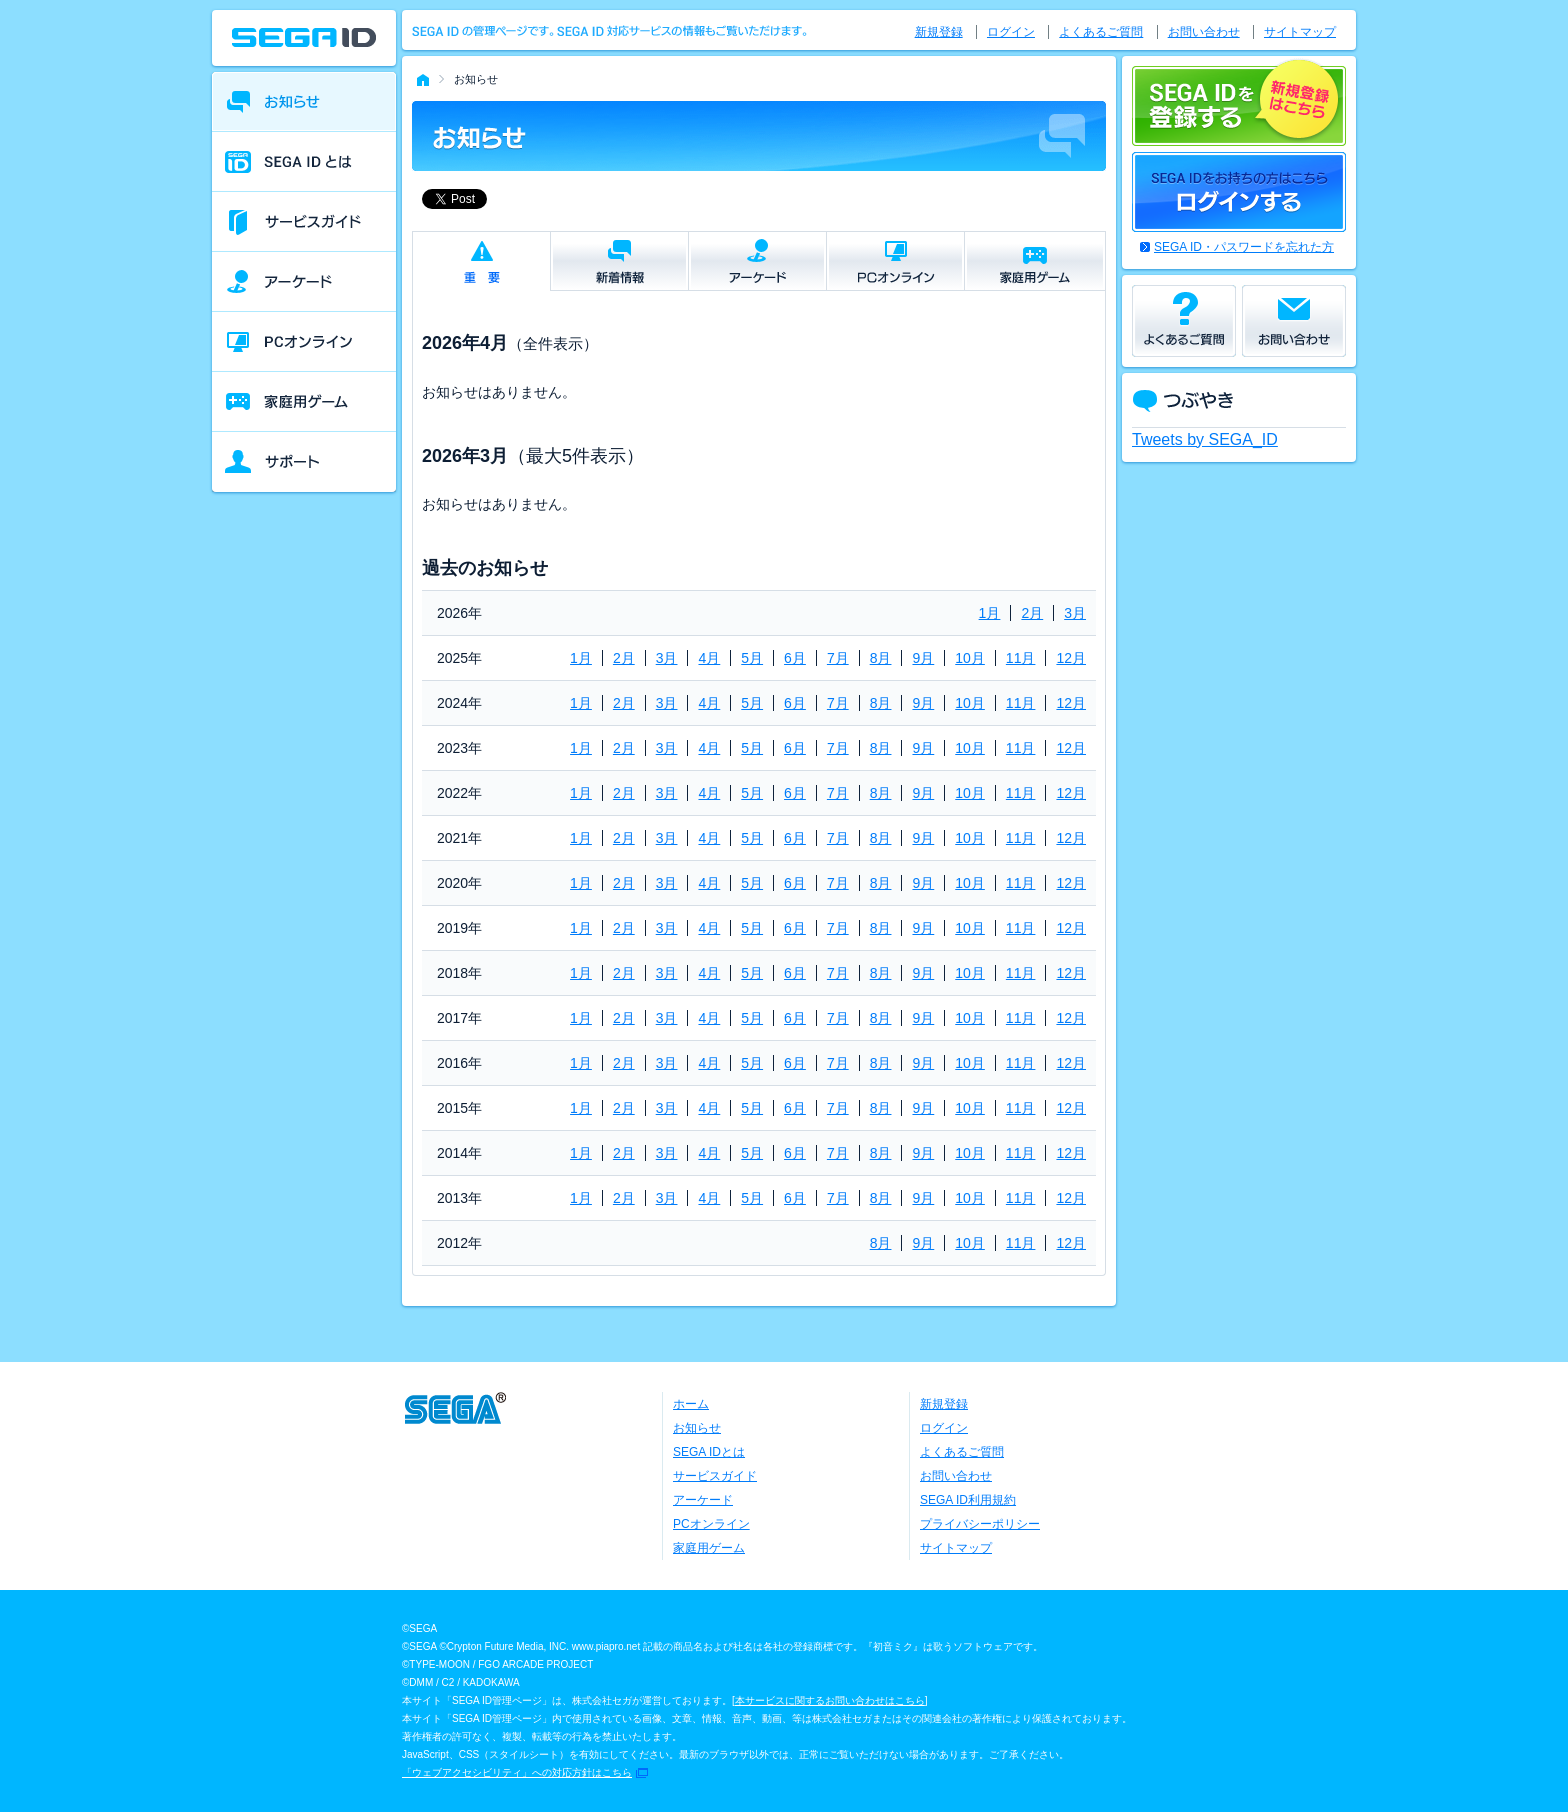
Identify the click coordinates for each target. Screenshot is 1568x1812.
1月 (990, 613)
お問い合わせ (1204, 32)
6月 (795, 658)
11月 (1021, 658)
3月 (1075, 613)
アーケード (703, 1500)
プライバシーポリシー (980, 1524)
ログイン (1011, 32)
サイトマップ (1300, 32)
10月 (970, 658)
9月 (923, 658)
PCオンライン (711, 1524)
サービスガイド (715, 1476)
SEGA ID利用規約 (968, 1500)
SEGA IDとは (709, 1452)
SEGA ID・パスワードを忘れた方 (1244, 247)
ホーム (691, 1404)
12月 (1071, 658)
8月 (881, 658)
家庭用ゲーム (709, 1548)
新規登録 (939, 32)
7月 (838, 658)
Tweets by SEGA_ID (1205, 439)
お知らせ (697, 1428)
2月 (1032, 613)
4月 (709, 658)
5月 (752, 658)
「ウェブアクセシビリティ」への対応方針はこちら (517, 1772)
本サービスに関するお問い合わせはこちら (830, 1700)
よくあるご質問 (1101, 32)
